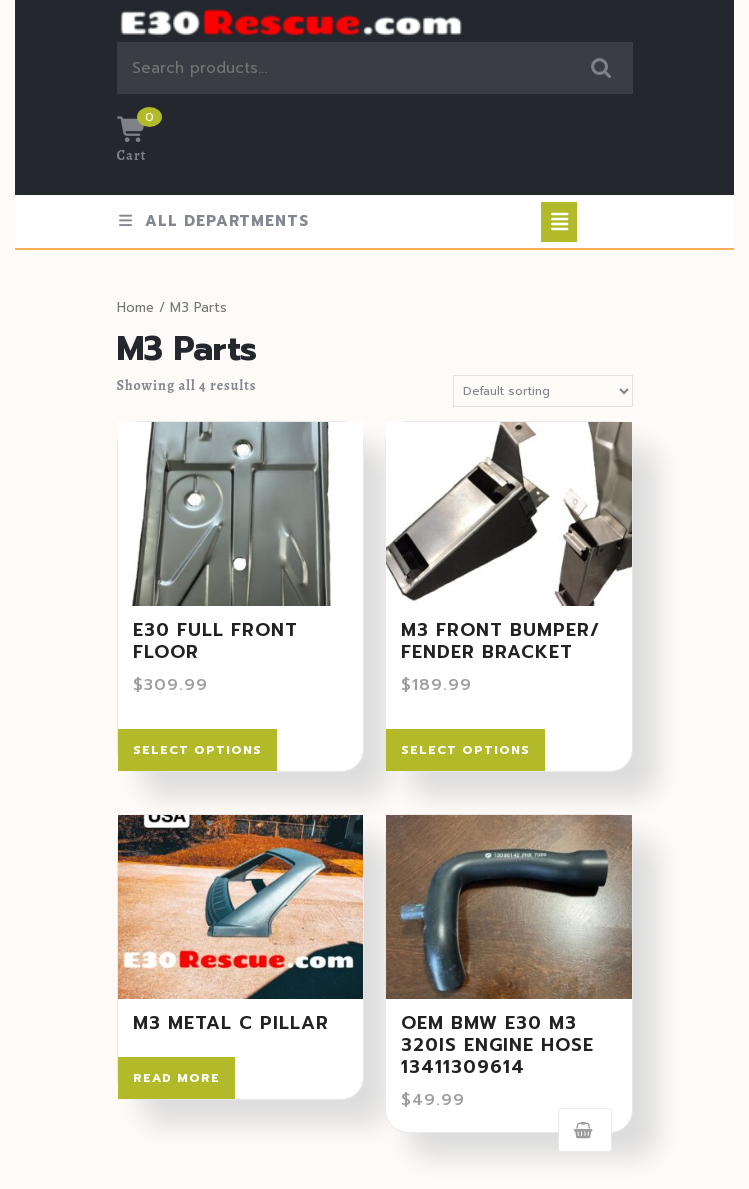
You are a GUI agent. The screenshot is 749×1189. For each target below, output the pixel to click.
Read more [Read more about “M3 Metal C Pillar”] (176, 1078)
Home (135, 307)
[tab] (559, 222)
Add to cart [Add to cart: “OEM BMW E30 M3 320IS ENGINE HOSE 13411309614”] (585, 1130)
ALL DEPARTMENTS (213, 221)
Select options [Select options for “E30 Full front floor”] (197, 750)
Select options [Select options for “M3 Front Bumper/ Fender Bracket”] (465, 750)
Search (602, 68)
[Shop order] (543, 391)
